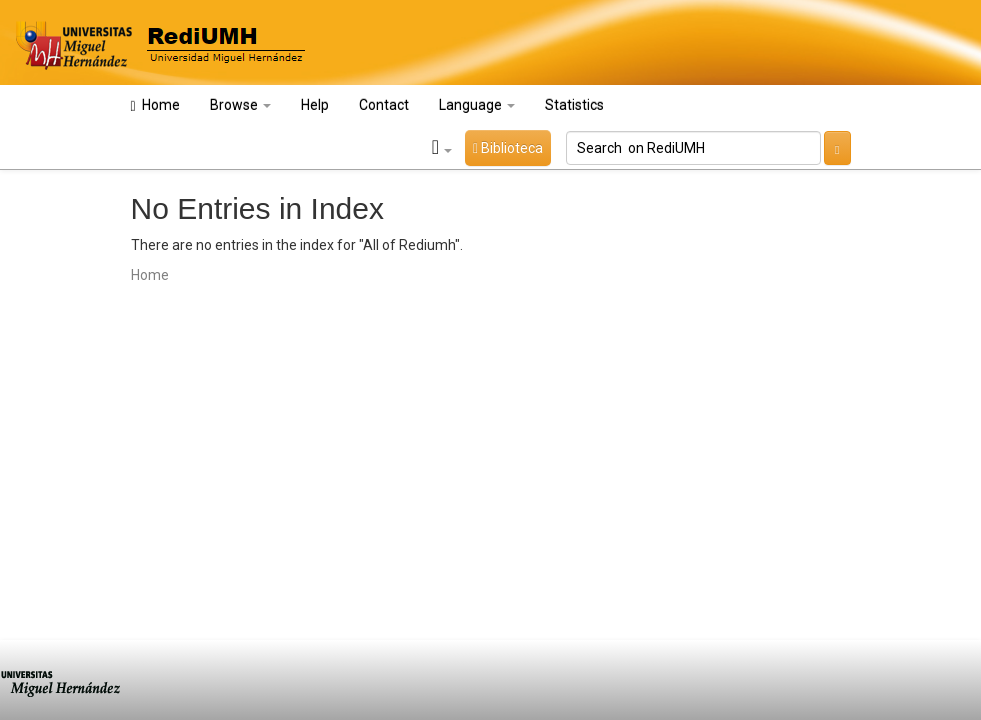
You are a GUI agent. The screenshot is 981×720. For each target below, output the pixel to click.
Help (315, 105)
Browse (240, 105)
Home (155, 105)
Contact (384, 105)
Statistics (574, 105)
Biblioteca (508, 148)
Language (477, 105)
